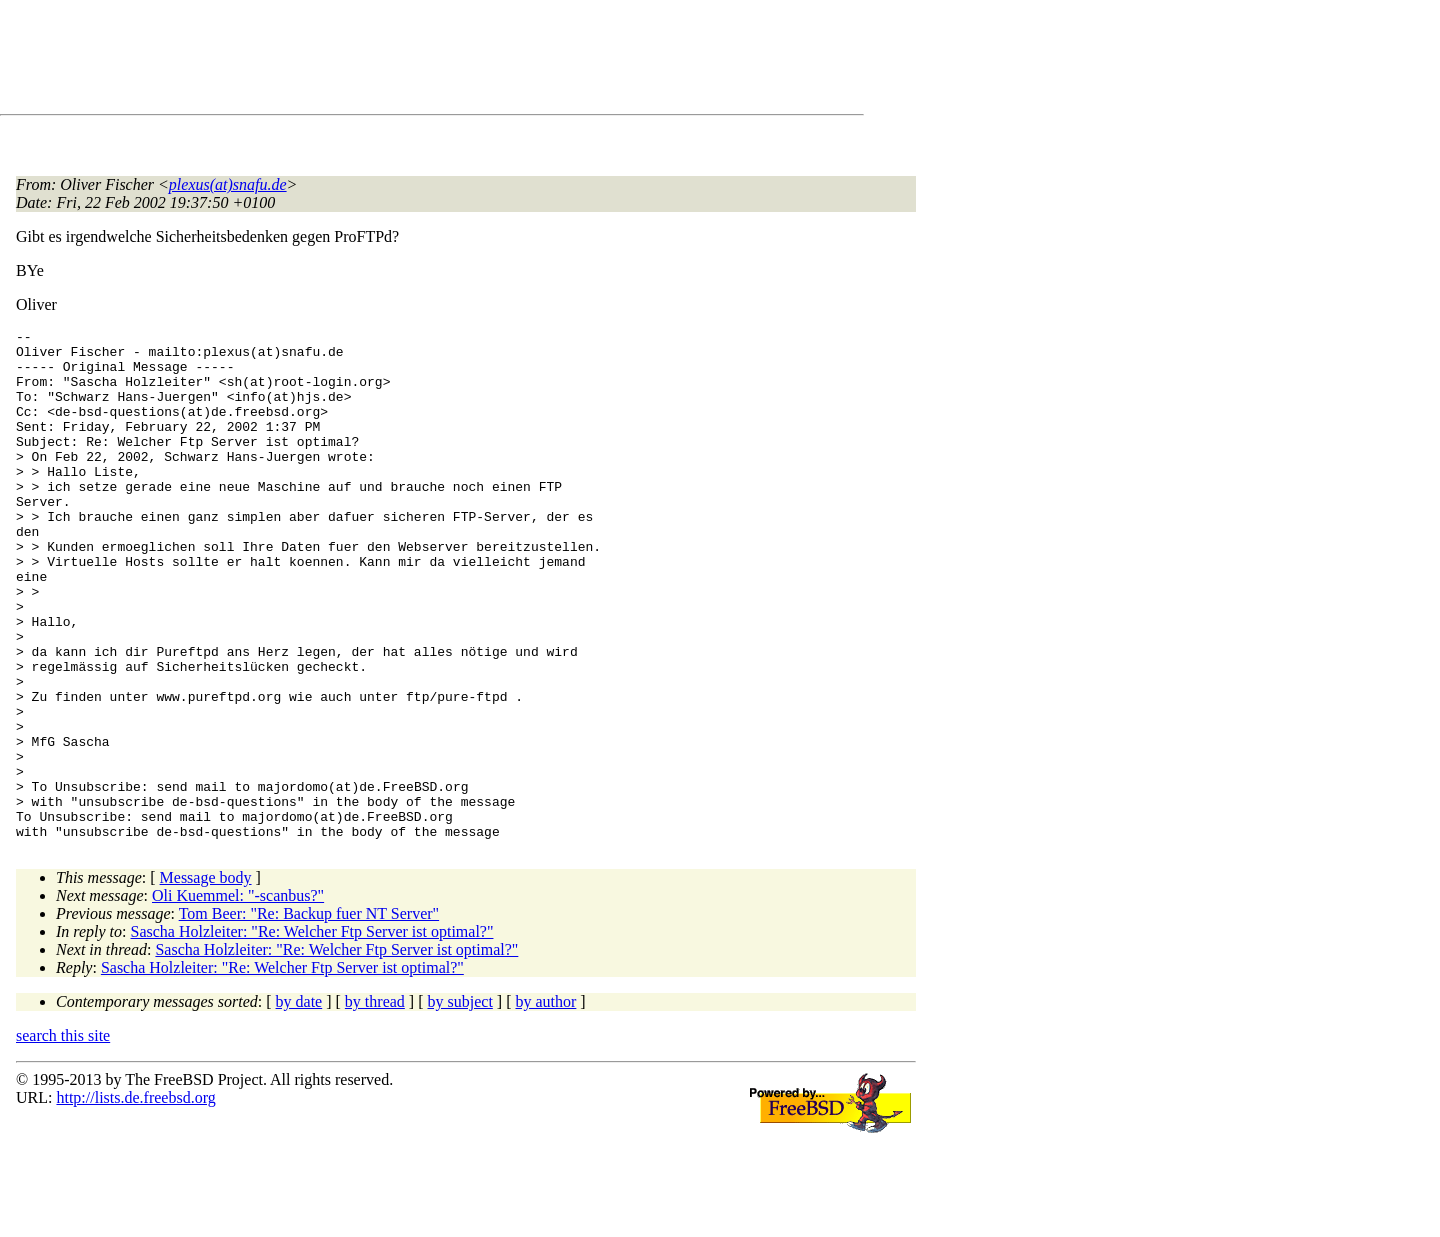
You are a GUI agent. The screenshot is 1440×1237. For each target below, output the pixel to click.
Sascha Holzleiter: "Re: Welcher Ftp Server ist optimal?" (312, 1033)
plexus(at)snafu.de (228, 184)
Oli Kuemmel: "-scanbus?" (238, 997)
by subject (460, 1103)
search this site (63, 1137)
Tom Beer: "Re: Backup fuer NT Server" (309, 1015)
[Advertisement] (380, 61)
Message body (206, 979)
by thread (375, 1103)
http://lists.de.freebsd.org (135, 1199)
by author (545, 1103)
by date (299, 1103)
